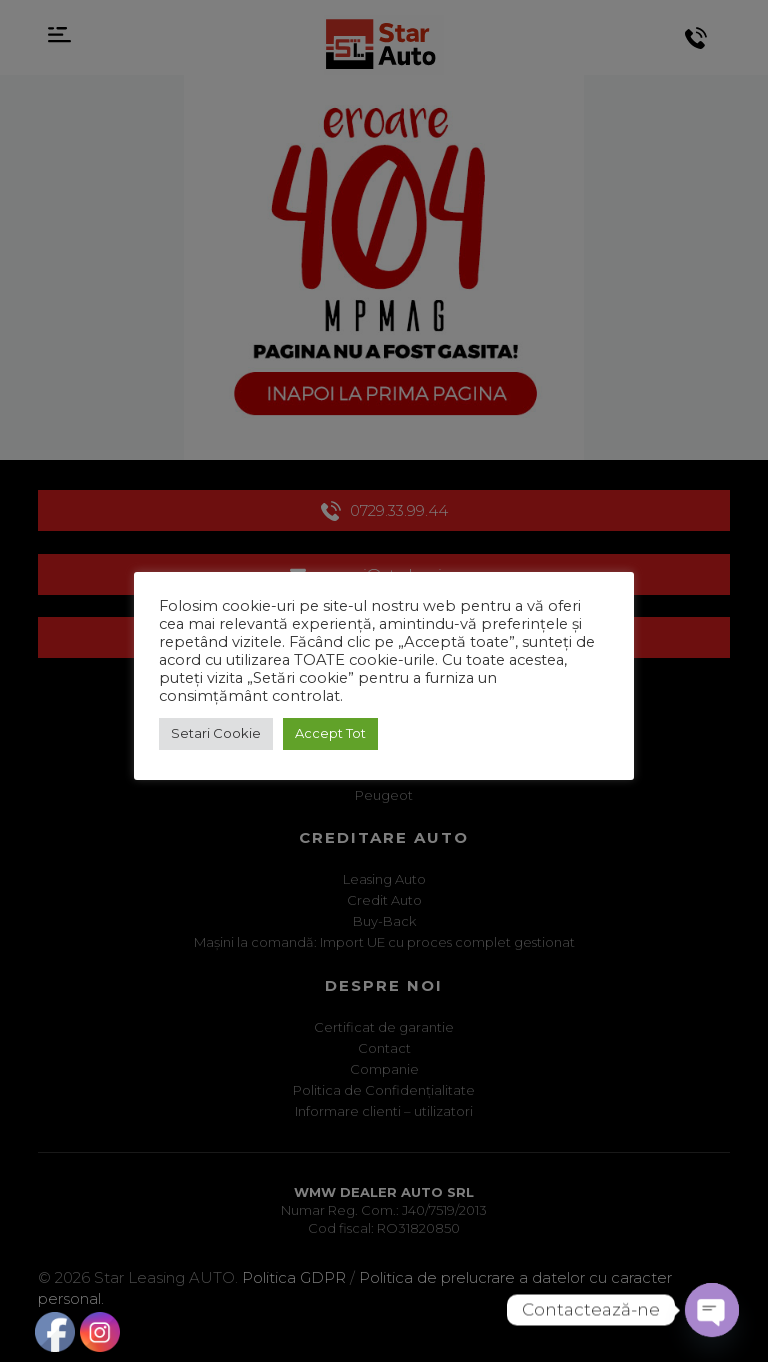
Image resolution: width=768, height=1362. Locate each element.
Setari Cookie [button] (216, 733)
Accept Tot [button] (330, 733)
